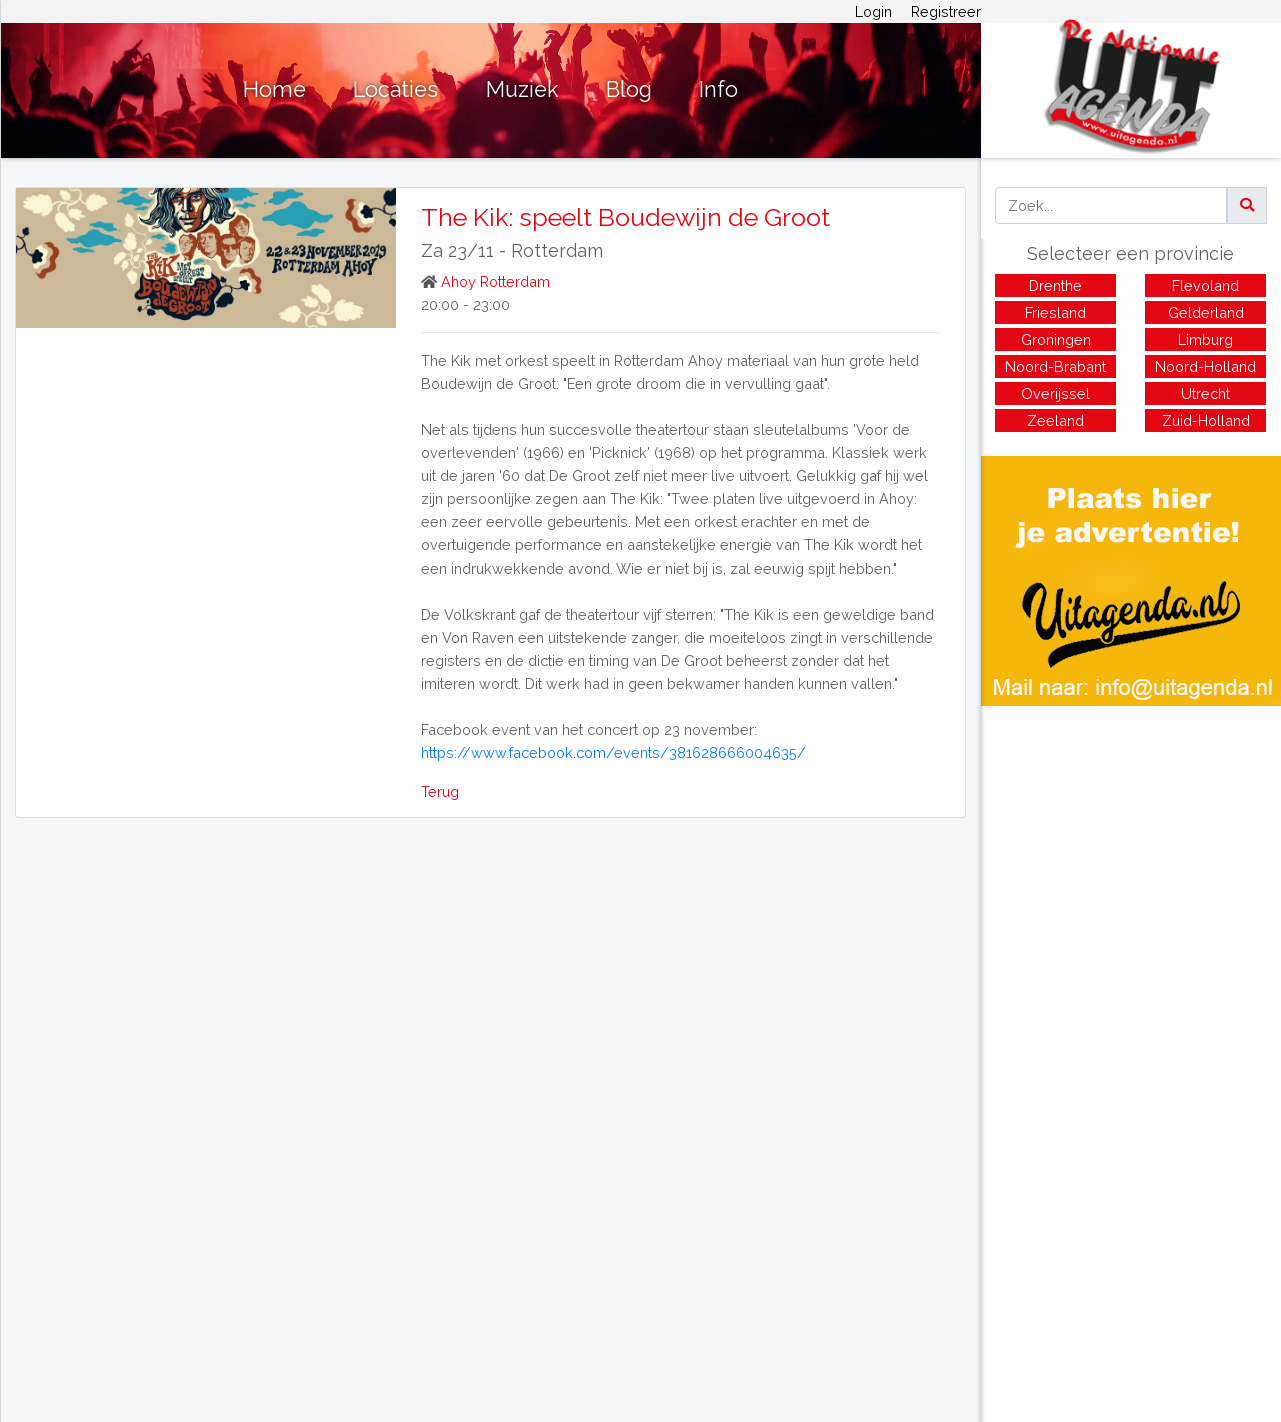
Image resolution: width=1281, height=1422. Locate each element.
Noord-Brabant (1055, 366)
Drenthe (1055, 285)
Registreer (946, 11)
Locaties (395, 89)
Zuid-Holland (1206, 420)
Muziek (522, 89)
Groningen (1056, 339)
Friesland (1055, 312)
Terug (440, 791)
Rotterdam (557, 250)
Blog (629, 89)
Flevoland (1205, 285)
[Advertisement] (1131, 846)
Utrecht (1205, 393)
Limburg (1205, 339)
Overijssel (1055, 393)
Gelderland (1206, 312)
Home (274, 89)
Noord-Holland (1205, 366)
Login (873, 11)
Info (718, 89)
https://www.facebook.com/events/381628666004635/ (613, 752)
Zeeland (1055, 420)
